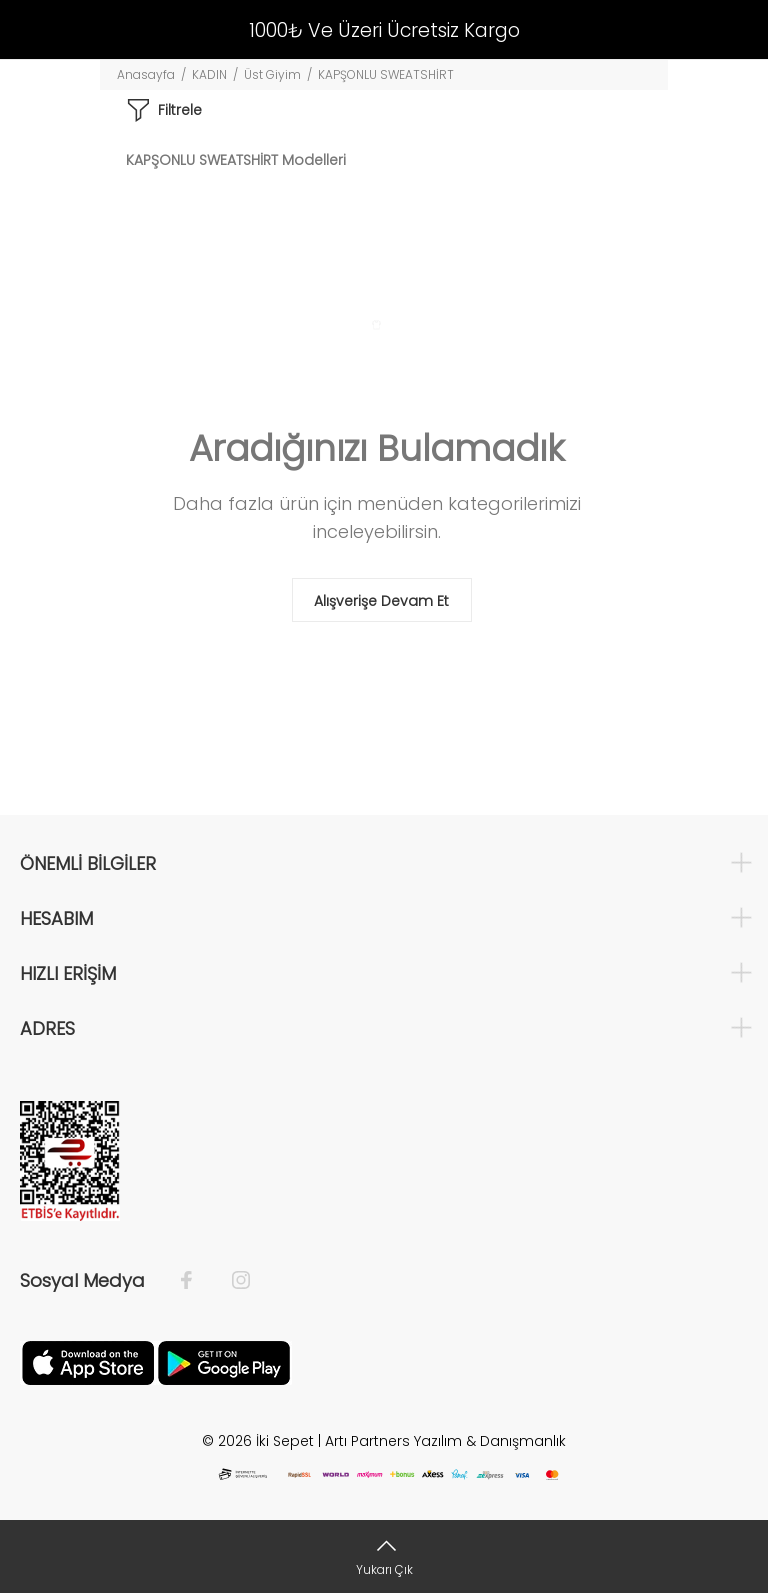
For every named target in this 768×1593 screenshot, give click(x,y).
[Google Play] (224, 1362)
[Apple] (88, 1362)
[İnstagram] (231, 1281)
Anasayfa (146, 74)
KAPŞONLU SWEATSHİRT (386, 74)
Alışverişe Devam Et (381, 601)
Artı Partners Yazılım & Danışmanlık (445, 1441)
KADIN (209, 74)
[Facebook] (196, 1281)
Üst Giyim (272, 74)
